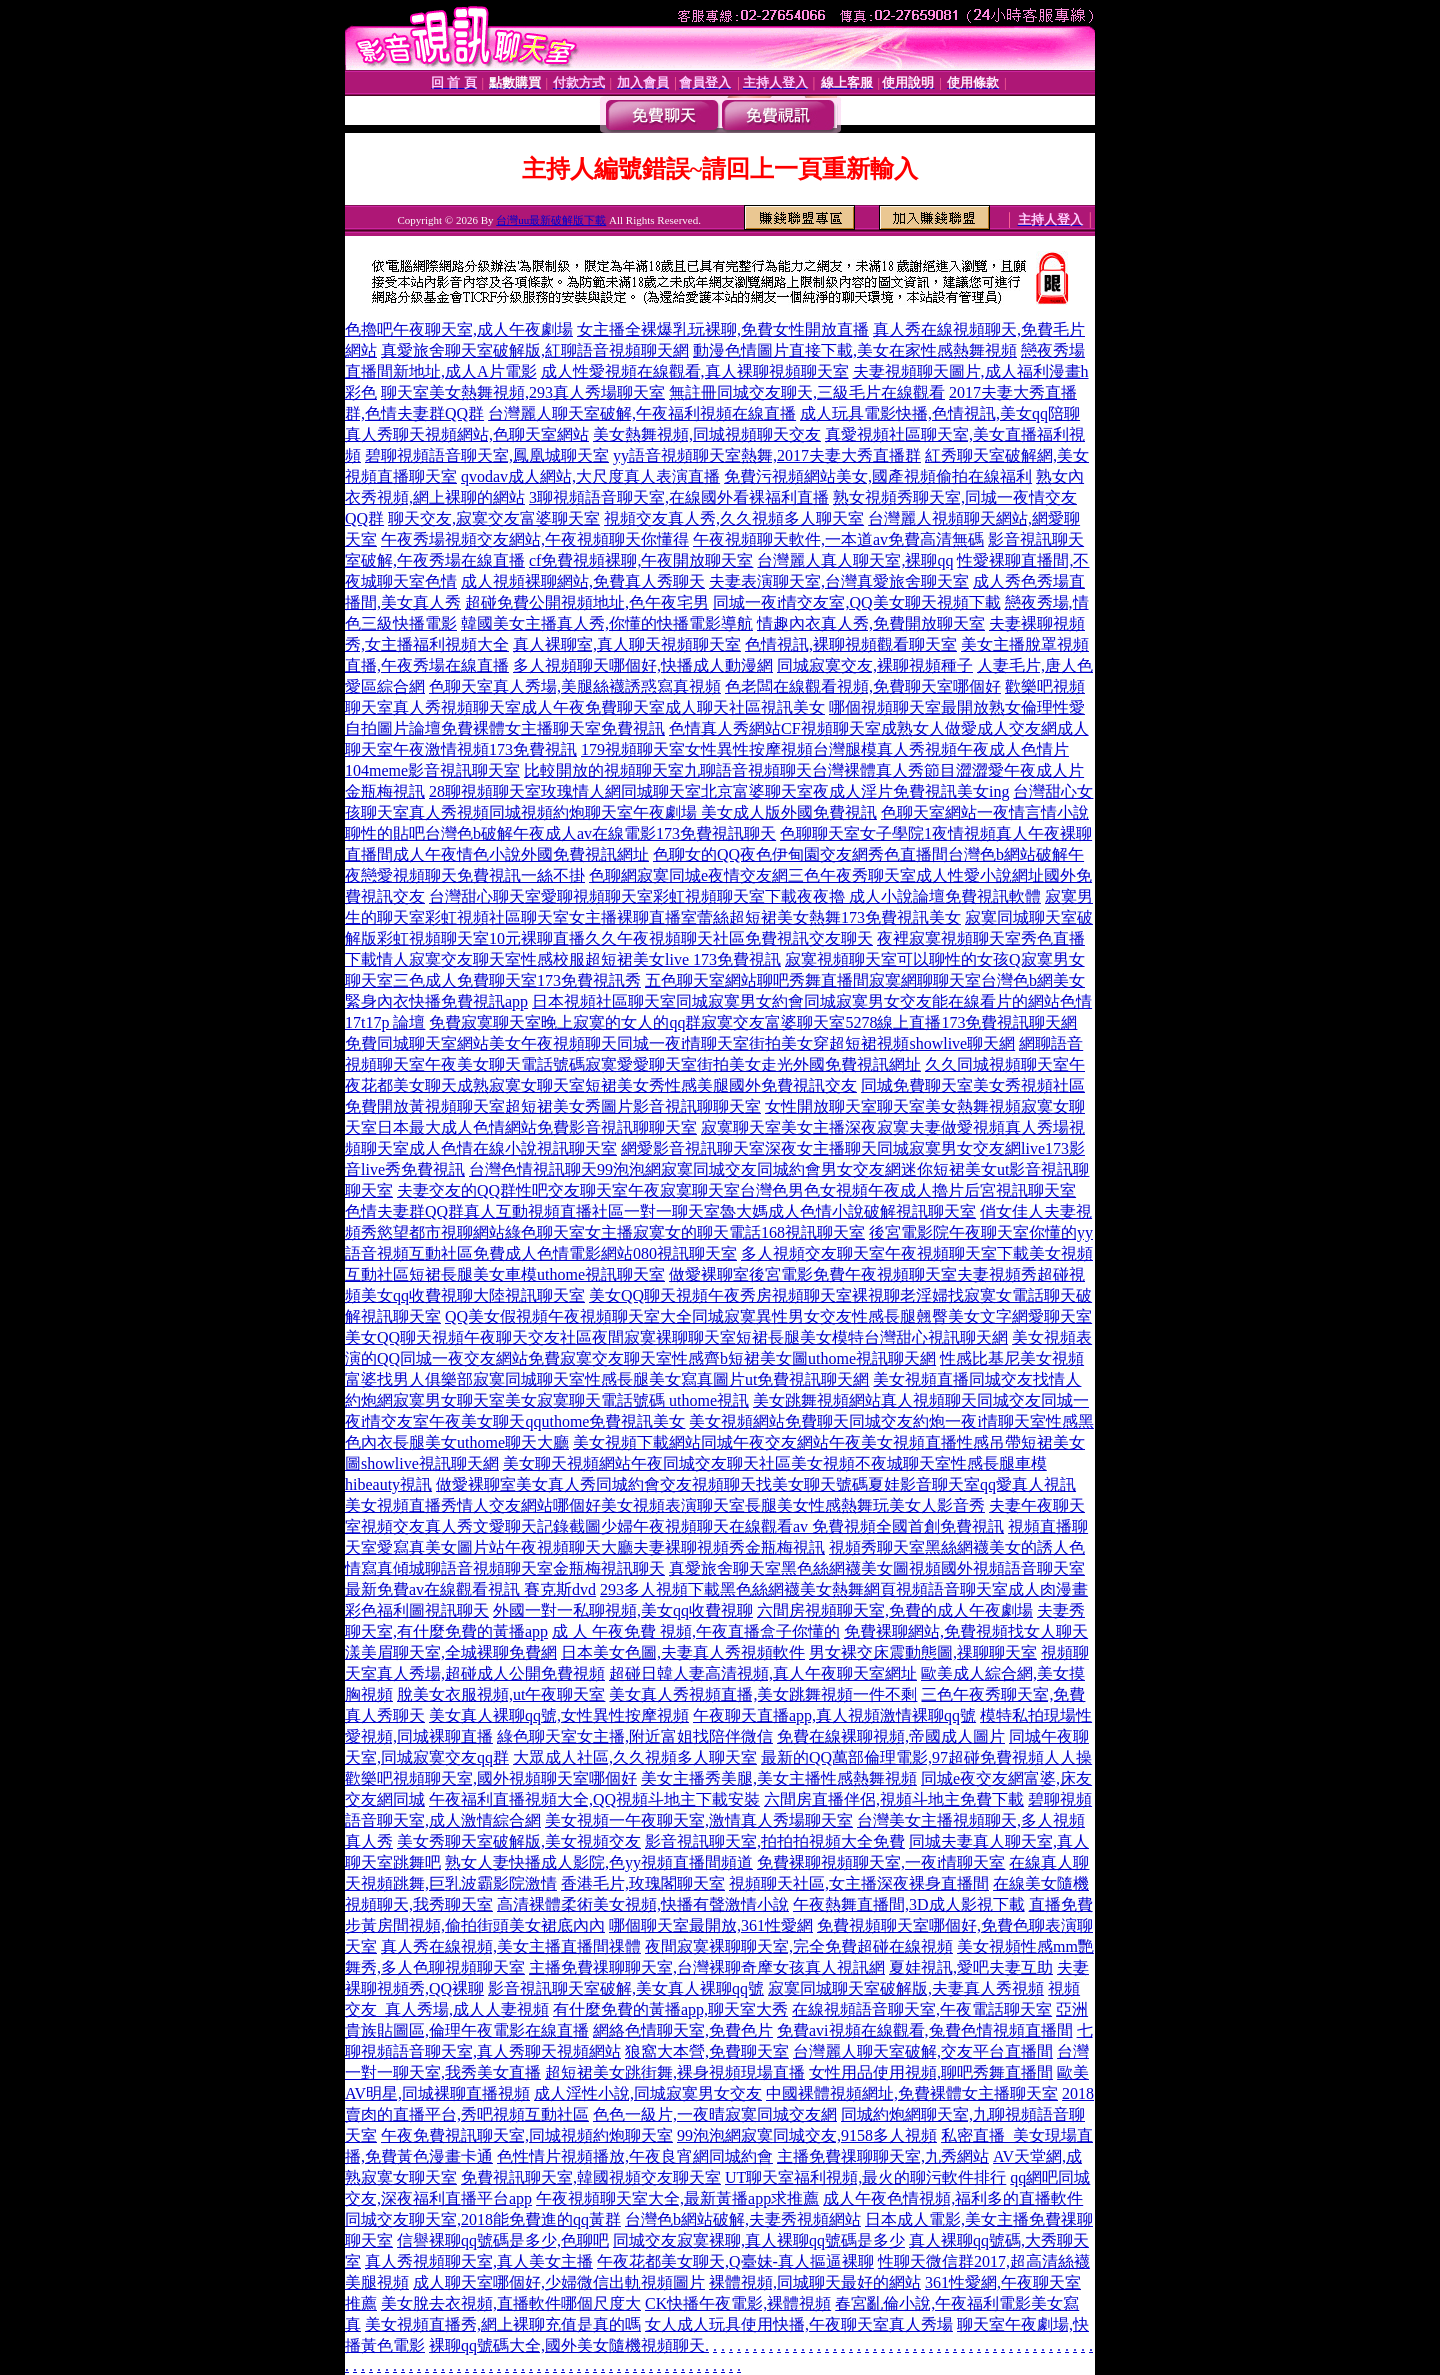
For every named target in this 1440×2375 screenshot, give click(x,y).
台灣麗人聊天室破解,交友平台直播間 (923, 2051)
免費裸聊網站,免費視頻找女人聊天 (966, 1631)
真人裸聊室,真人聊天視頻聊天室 (627, 644)
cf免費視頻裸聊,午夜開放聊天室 (641, 560)
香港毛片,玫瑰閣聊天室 (643, 1883)
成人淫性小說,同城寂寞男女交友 (648, 2093)
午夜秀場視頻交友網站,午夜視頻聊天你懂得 (535, 539)
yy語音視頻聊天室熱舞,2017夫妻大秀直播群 (767, 455)
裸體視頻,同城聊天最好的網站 (815, 2282)
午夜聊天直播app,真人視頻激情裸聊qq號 (834, 1715)
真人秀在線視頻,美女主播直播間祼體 (511, 1946)
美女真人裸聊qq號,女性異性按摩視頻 (559, 1715)
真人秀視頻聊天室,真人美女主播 (479, 2261)
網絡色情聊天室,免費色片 (683, 2030)
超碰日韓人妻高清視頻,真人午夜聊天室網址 (763, 1673)
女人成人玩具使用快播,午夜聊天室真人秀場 (799, 2324)
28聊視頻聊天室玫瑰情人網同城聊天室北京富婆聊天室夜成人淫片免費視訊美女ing (719, 791)
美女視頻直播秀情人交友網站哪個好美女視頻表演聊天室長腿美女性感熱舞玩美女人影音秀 (665, 1505)
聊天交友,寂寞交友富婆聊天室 (494, 518)
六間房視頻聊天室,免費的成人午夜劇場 (895, 1610)
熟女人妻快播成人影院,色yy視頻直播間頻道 (599, 1862)
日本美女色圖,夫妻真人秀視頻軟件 (683, 1652)
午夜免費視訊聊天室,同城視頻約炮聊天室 (527, 2135)
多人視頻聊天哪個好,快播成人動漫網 (643, 665)
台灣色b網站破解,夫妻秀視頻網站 (743, 2219)
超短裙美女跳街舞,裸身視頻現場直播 (675, 2072)
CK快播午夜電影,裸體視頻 (738, 2303)
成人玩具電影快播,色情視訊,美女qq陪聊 (940, 413)
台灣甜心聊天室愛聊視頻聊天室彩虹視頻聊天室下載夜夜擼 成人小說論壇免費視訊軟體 (735, 896)
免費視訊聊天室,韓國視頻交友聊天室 (591, 2177)
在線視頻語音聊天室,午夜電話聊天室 (922, 2009)
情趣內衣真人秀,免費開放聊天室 (871, 623)
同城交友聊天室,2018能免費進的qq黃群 (483, 2219)
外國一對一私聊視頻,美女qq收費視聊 (623, 1610)
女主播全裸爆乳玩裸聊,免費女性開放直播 (723, 329)
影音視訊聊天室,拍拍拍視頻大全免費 (775, 1841)
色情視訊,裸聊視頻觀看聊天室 (851, 644)
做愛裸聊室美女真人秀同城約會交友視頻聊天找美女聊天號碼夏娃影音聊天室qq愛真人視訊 (756, 1484)
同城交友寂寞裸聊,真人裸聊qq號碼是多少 (759, 2240)
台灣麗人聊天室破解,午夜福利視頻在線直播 (642, 413)
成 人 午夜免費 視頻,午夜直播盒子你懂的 (696, 1631)
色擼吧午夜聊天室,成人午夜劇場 (459, 329)
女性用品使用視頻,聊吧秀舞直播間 (931, 2072)
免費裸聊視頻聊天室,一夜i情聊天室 (881, 1862)
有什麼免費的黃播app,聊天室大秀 (670, 2009)
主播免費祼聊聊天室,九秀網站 (883, 2156)
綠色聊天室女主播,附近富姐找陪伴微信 (635, 1736)
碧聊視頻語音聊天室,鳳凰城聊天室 (487, 455)
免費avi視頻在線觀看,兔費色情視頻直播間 (925, 2030)
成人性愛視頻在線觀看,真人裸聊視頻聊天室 (695, 371)
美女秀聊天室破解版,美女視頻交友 (519, 1841)
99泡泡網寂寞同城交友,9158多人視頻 (807, 2135)
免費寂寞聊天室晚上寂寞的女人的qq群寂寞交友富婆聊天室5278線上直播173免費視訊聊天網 (753, 1022)
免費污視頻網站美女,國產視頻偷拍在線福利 (878, 476)
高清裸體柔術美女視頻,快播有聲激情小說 (643, 1904)
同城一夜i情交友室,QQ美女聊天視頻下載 (857, 602)
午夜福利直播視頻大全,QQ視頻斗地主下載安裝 (594, 1799)
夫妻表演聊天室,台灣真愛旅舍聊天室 (839, 581)
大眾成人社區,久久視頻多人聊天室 (635, 1757)
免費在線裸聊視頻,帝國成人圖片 (891, 1736)
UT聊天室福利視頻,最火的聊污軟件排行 (865, 2177)
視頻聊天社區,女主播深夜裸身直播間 (859, 1883)
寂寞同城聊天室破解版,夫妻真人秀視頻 (906, 1988)
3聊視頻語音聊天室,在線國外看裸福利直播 (679, 497)
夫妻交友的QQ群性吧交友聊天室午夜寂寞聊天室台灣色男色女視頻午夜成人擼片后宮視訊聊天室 (736, 1190)
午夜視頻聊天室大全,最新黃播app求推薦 (677, 2198)
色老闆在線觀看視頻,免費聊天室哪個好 (863, 686)
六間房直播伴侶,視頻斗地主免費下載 (894, 1799)
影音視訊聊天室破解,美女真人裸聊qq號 (626, 1988)
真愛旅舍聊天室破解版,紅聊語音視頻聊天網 (535, 350)
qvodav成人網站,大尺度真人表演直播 (590, 476)
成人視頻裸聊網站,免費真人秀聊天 (583, 581)
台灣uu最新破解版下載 (551, 220)
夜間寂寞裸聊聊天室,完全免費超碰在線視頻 (799, 1946)
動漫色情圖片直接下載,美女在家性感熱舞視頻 (855, 350)
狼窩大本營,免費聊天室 (707, 2051)
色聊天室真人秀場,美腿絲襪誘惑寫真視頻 (575, 686)
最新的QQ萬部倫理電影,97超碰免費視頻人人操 (926, 1757)
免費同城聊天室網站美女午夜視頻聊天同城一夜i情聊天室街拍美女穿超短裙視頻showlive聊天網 (680, 1043)
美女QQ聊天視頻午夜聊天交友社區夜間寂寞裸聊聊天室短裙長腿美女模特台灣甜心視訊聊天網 (676, 1337)
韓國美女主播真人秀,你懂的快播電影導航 (607, 623)
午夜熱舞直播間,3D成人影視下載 (909, 1904)
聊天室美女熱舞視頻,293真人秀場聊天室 (523, 392)
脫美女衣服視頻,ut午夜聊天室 (501, 1694)
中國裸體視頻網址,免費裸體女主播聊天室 (912, 2093)
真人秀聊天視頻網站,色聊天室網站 (467, 434)
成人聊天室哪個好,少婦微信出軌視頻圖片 (559, 2282)
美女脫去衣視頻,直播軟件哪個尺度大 (511, 2303)
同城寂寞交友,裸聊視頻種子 (875, 665)
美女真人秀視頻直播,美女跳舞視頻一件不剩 (763, 1694)
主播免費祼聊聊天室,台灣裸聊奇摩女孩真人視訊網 (707, 1967)
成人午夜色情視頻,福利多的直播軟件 (953, 2198)
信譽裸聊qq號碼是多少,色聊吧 (503, 2240)
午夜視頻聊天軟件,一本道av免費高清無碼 (838, 539)
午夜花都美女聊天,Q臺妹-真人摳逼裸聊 (735, 2261)
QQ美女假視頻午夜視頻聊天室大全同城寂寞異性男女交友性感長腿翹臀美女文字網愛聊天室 (768, 1316)
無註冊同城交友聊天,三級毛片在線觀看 (807, 392)
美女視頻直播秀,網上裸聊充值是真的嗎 (503, 2324)
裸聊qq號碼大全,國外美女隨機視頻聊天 (567, 2345)
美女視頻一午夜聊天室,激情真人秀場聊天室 (699, 1820)
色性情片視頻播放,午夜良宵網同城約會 (635, 2156)
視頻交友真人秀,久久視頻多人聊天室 (734, 518)
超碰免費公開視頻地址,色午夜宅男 (587, 602)
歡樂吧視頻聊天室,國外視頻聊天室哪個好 (491, 1778)
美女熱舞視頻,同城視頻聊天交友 (707, 434)
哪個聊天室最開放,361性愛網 (711, 1925)
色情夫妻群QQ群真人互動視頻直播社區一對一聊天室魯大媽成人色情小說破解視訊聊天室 (660, 1211)
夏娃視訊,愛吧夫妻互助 (971, 1967)
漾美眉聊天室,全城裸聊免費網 (451, 1652)
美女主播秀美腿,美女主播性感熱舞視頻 (779, 1778)
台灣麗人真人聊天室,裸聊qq (855, 560)
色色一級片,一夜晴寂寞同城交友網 (715, 2114)
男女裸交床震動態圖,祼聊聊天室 (923, 1652)
